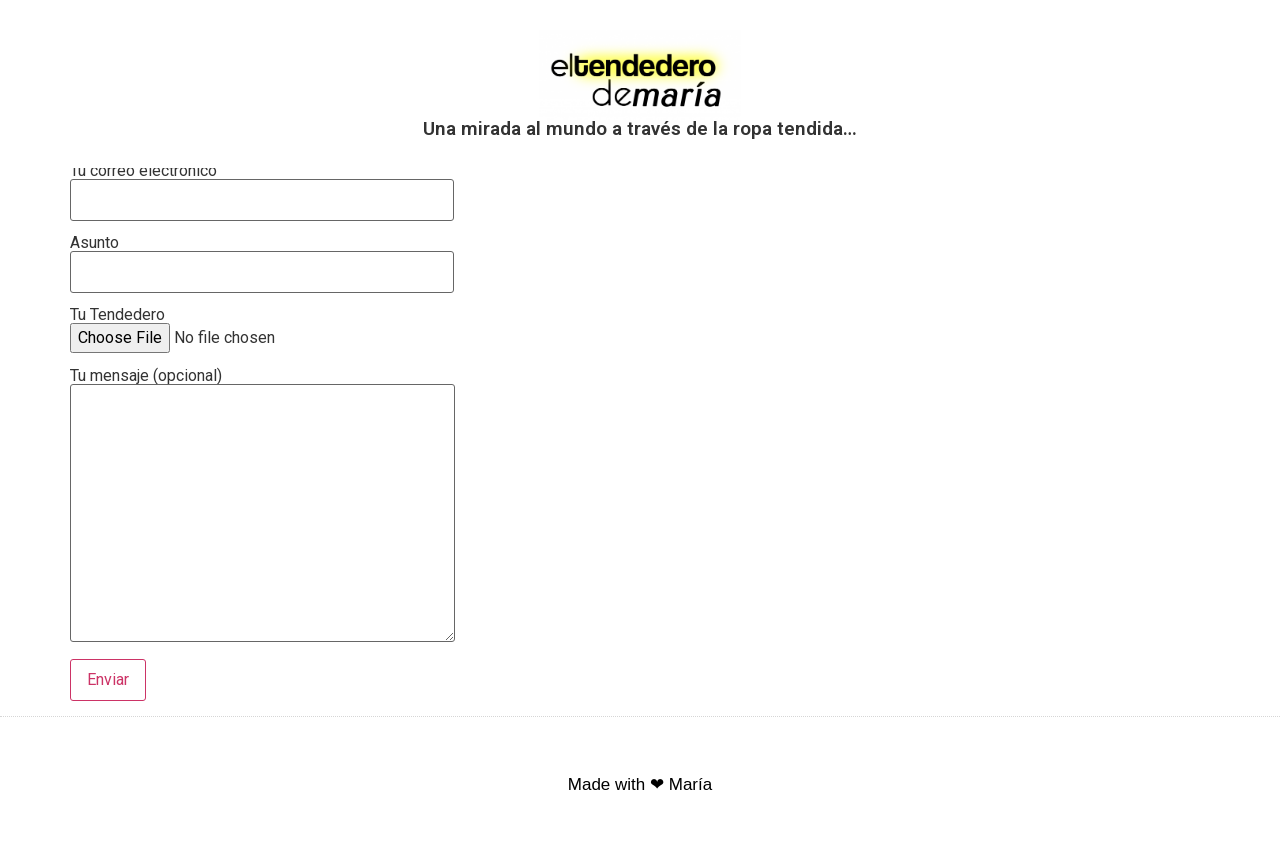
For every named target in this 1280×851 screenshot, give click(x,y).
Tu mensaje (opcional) (262, 506)
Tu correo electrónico (262, 185)
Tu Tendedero (223, 327)
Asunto (262, 258)
